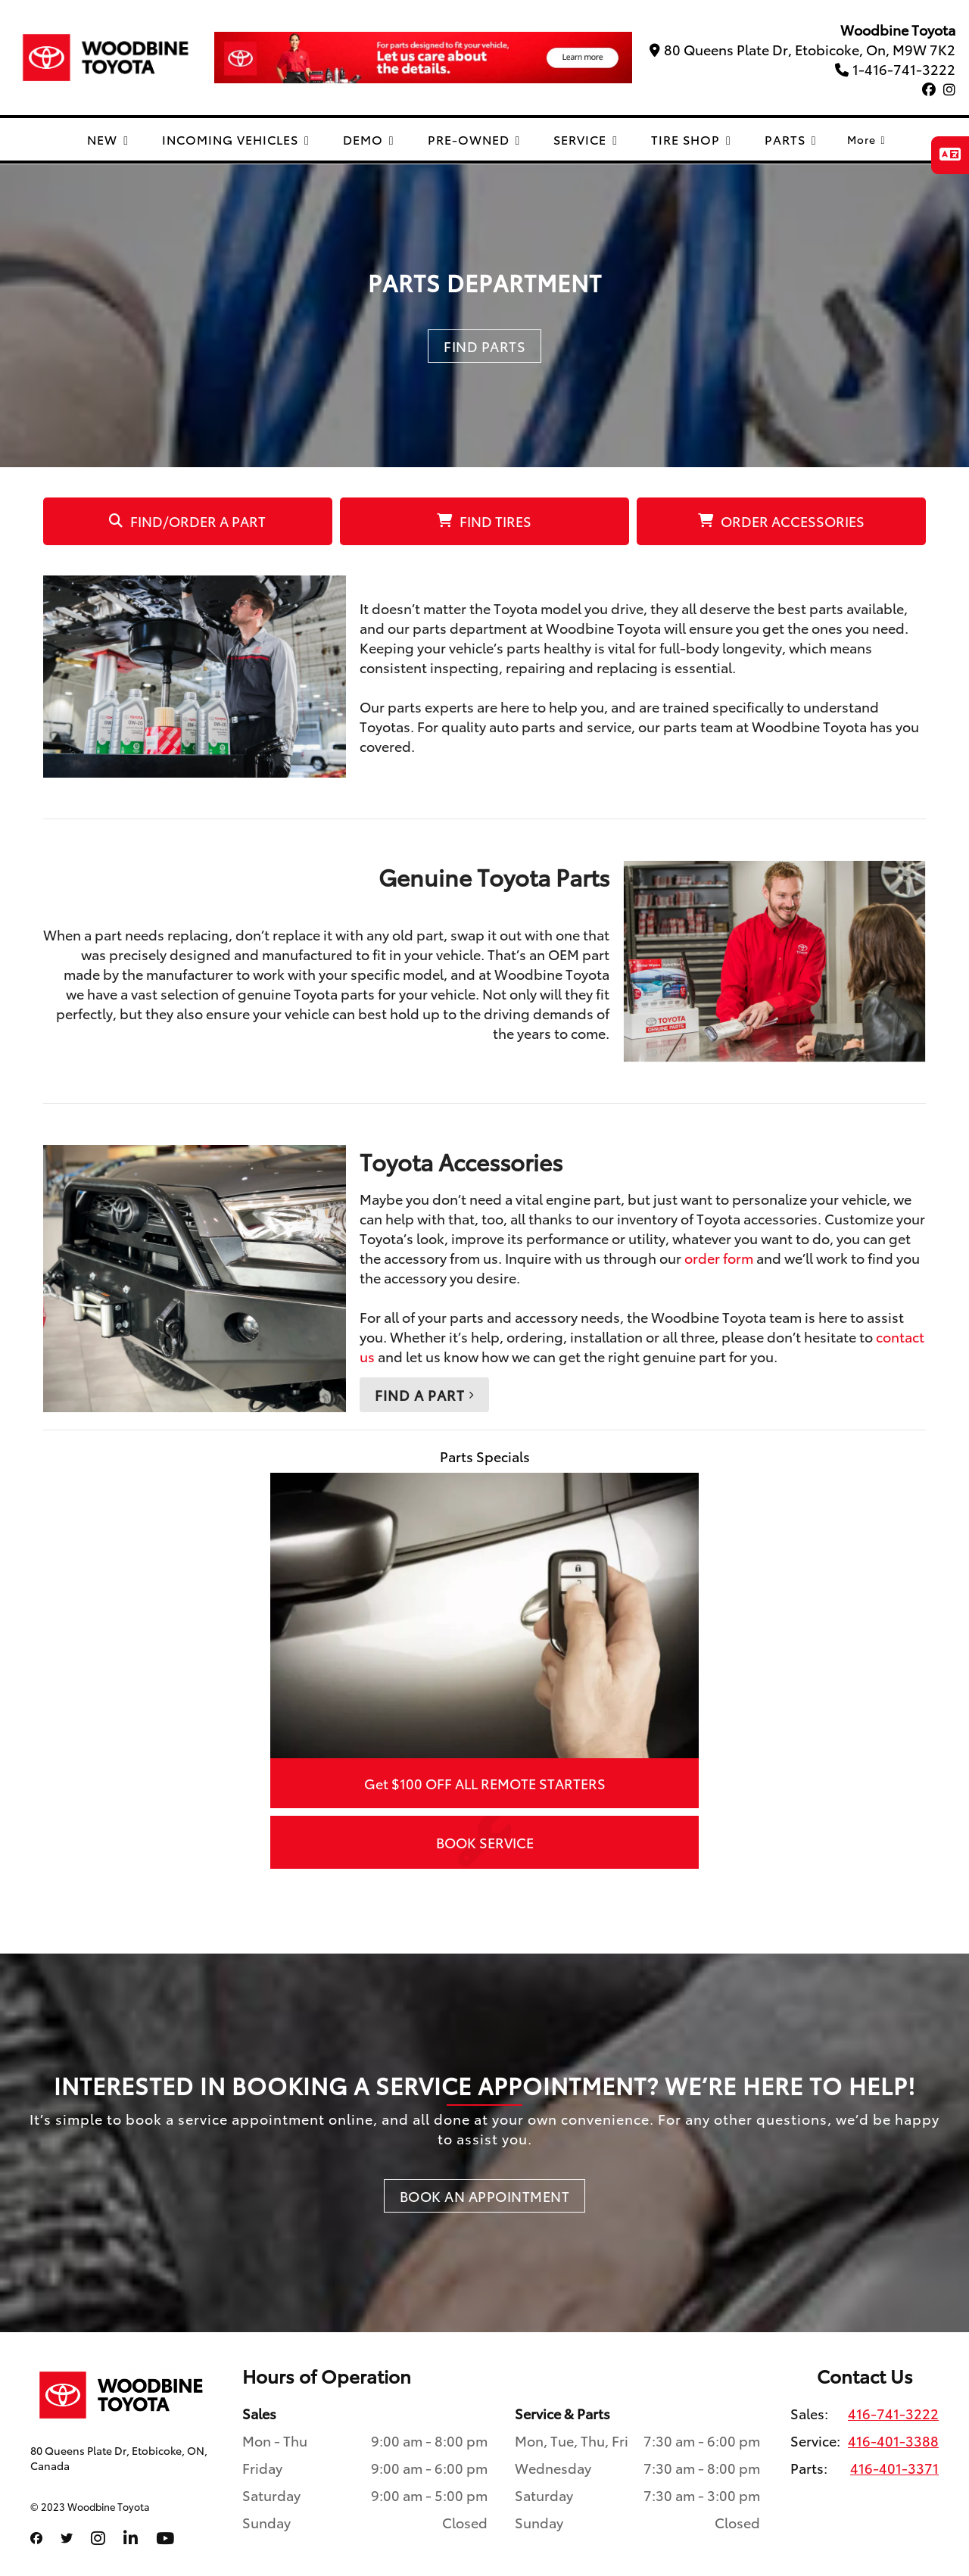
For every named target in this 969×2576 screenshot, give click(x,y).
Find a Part (424, 1395)
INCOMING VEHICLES (236, 139)
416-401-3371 (894, 2468)
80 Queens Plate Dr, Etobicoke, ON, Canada (118, 2458)
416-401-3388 (893, 2440)
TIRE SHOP (691, 139)
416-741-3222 (893, 2413)
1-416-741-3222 (895, 69)
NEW (108, 139)
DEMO (368, 139)
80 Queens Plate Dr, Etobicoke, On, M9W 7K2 (802, 49)
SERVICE (585, 139)
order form (718, 1258)
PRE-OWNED (474, 139)
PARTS (791, 139)
